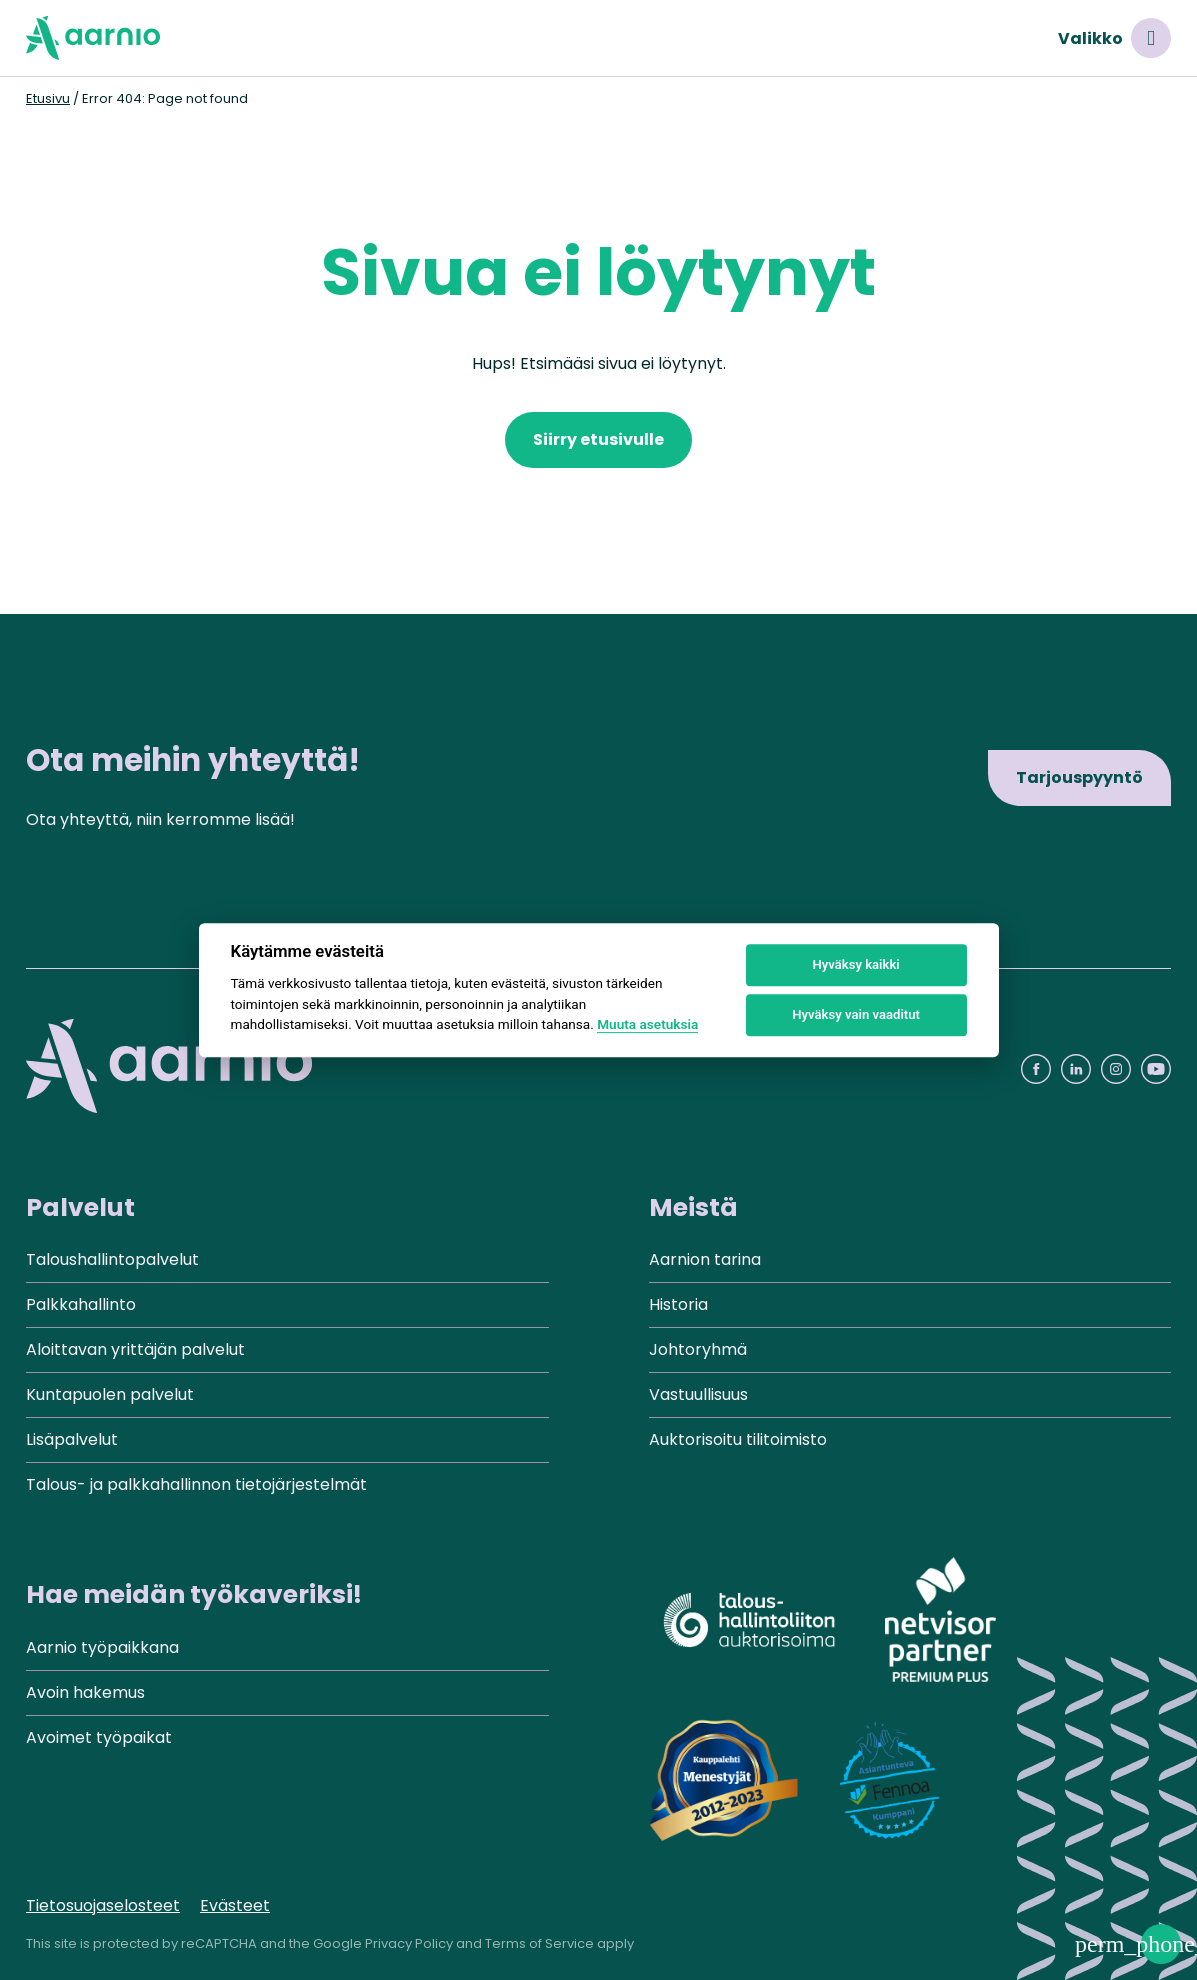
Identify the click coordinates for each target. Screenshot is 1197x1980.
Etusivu (48, 98)
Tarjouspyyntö (1079, 777)
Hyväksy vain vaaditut (856, 1014)
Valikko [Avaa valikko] (1114, 38)
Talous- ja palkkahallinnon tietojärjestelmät (196, 1484)
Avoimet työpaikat (99, 1737)
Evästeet (235, 1905)
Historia (678, 1304)
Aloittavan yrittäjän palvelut (135, 1349)
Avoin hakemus (85, 1692)
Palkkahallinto (81, 1304)
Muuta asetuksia (647, 1024)
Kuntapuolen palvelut (110, 1394)
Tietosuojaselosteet (103, 1905)
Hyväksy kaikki (855, 964)
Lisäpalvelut (72, 1439)
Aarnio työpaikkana (102, 1647)
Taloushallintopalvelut (112, 1259)
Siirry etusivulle (598, 439)
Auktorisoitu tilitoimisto (738, 1439)
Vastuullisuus (698, 1394)
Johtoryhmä (698, 1349)
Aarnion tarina (705, 1259)
